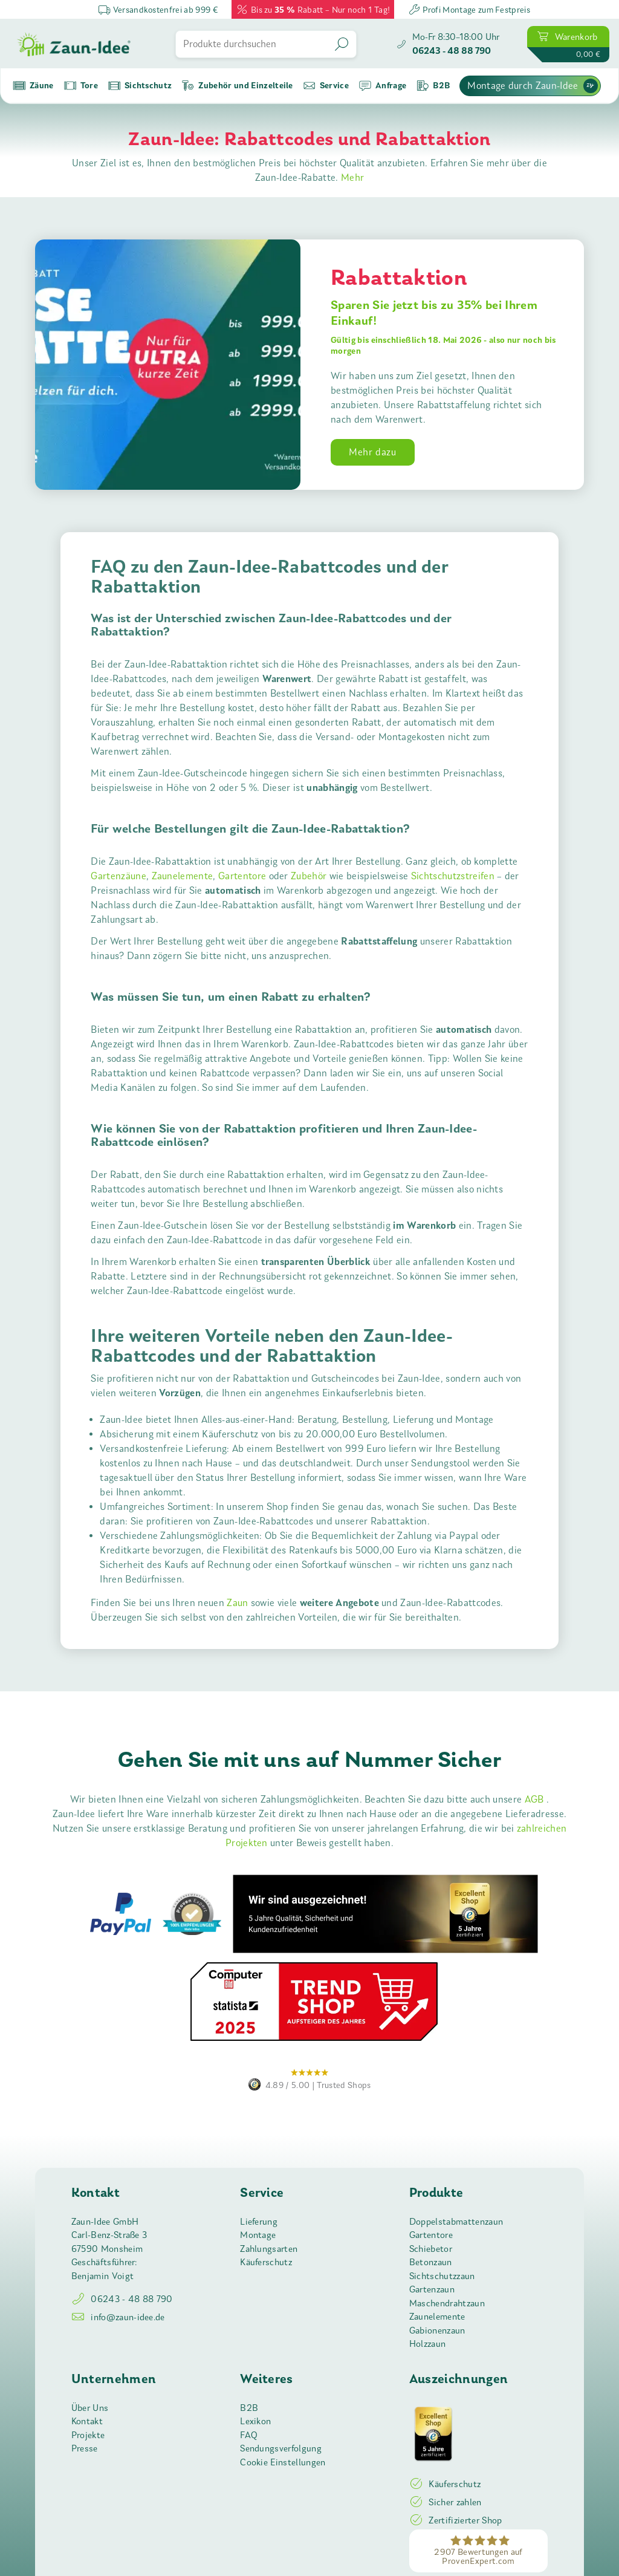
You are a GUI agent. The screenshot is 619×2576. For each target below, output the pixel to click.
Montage (258, 2235)
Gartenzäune (118, 876)
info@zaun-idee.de (118, 2317)
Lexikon (255, 2421)
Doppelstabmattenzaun (456, 2221)
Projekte (88, 2435)
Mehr (352, 177)
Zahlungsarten (268, 2248)
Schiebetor (430, 2248)
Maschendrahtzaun (447, 2303)
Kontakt (87, 2421)
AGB (535, 1799)
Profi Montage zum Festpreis (469, 9)
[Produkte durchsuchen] (252, 44)
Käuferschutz (266, 2262)
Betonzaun (430, 2262)
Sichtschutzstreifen (452, 876)
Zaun (237, 1602)
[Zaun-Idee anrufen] (448, 44)
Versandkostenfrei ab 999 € (158, 9)
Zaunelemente (182, 876)
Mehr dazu (373, 452)
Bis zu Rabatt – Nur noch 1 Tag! (313, 9)
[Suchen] (342, 44)
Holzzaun (427, 2343)
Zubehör (308, 876)
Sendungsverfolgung (281, 2448)
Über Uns (90, 2407)
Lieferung (258, 2221)
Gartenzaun (432, 2289)
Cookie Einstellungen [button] (282, 2462)
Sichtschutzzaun (442, 2276)
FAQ (249, 2435)
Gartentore (242, 876)
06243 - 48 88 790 (122, 2299)
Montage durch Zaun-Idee (532, 86)
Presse (84, 2448)
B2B (249, 2407)
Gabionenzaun (437, 2330)
